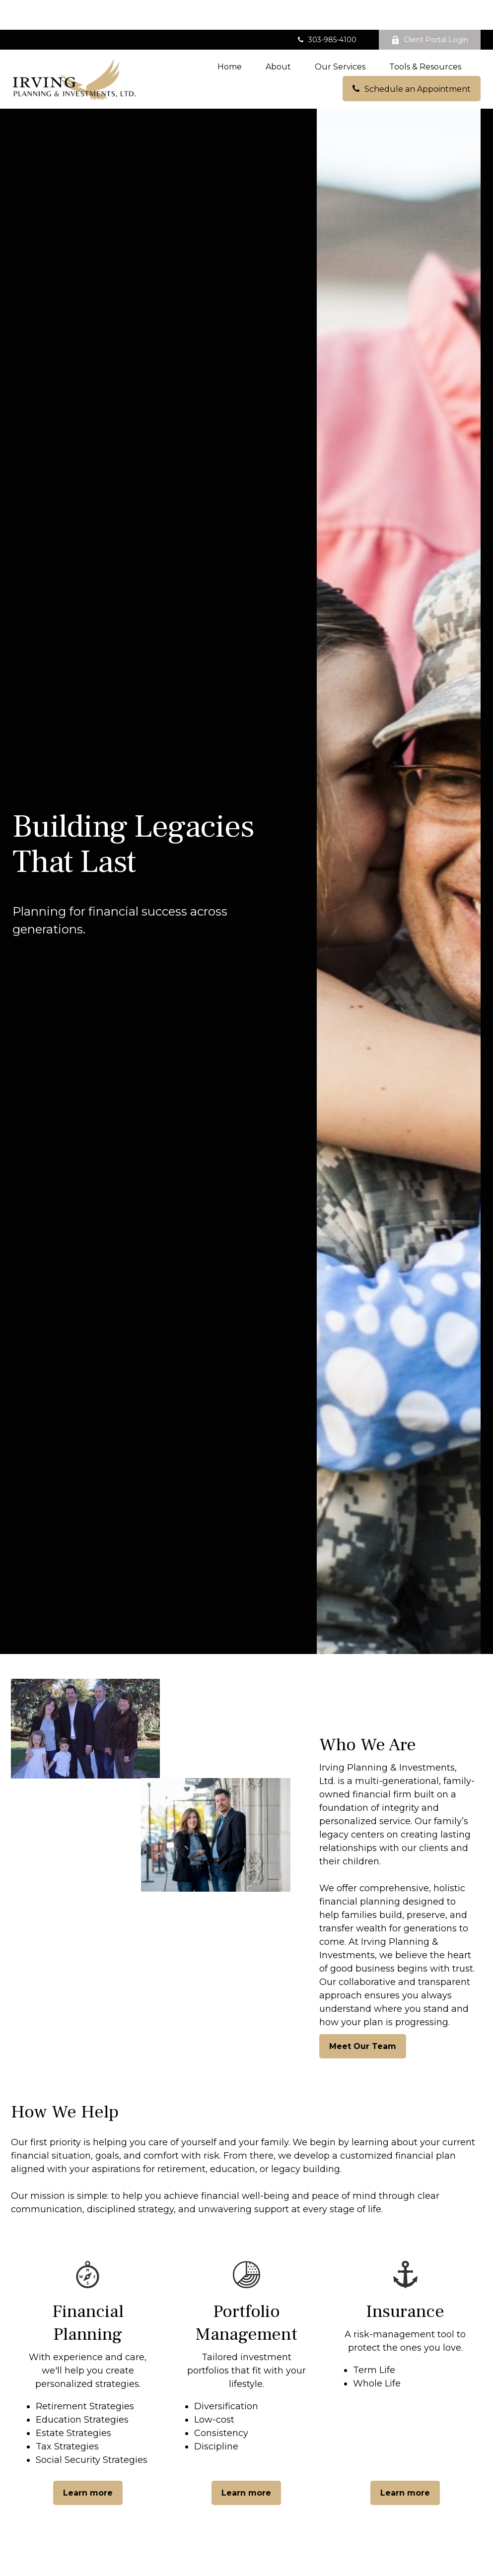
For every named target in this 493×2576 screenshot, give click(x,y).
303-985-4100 (326, 9)
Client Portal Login (429, 9)
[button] (229, 36)
